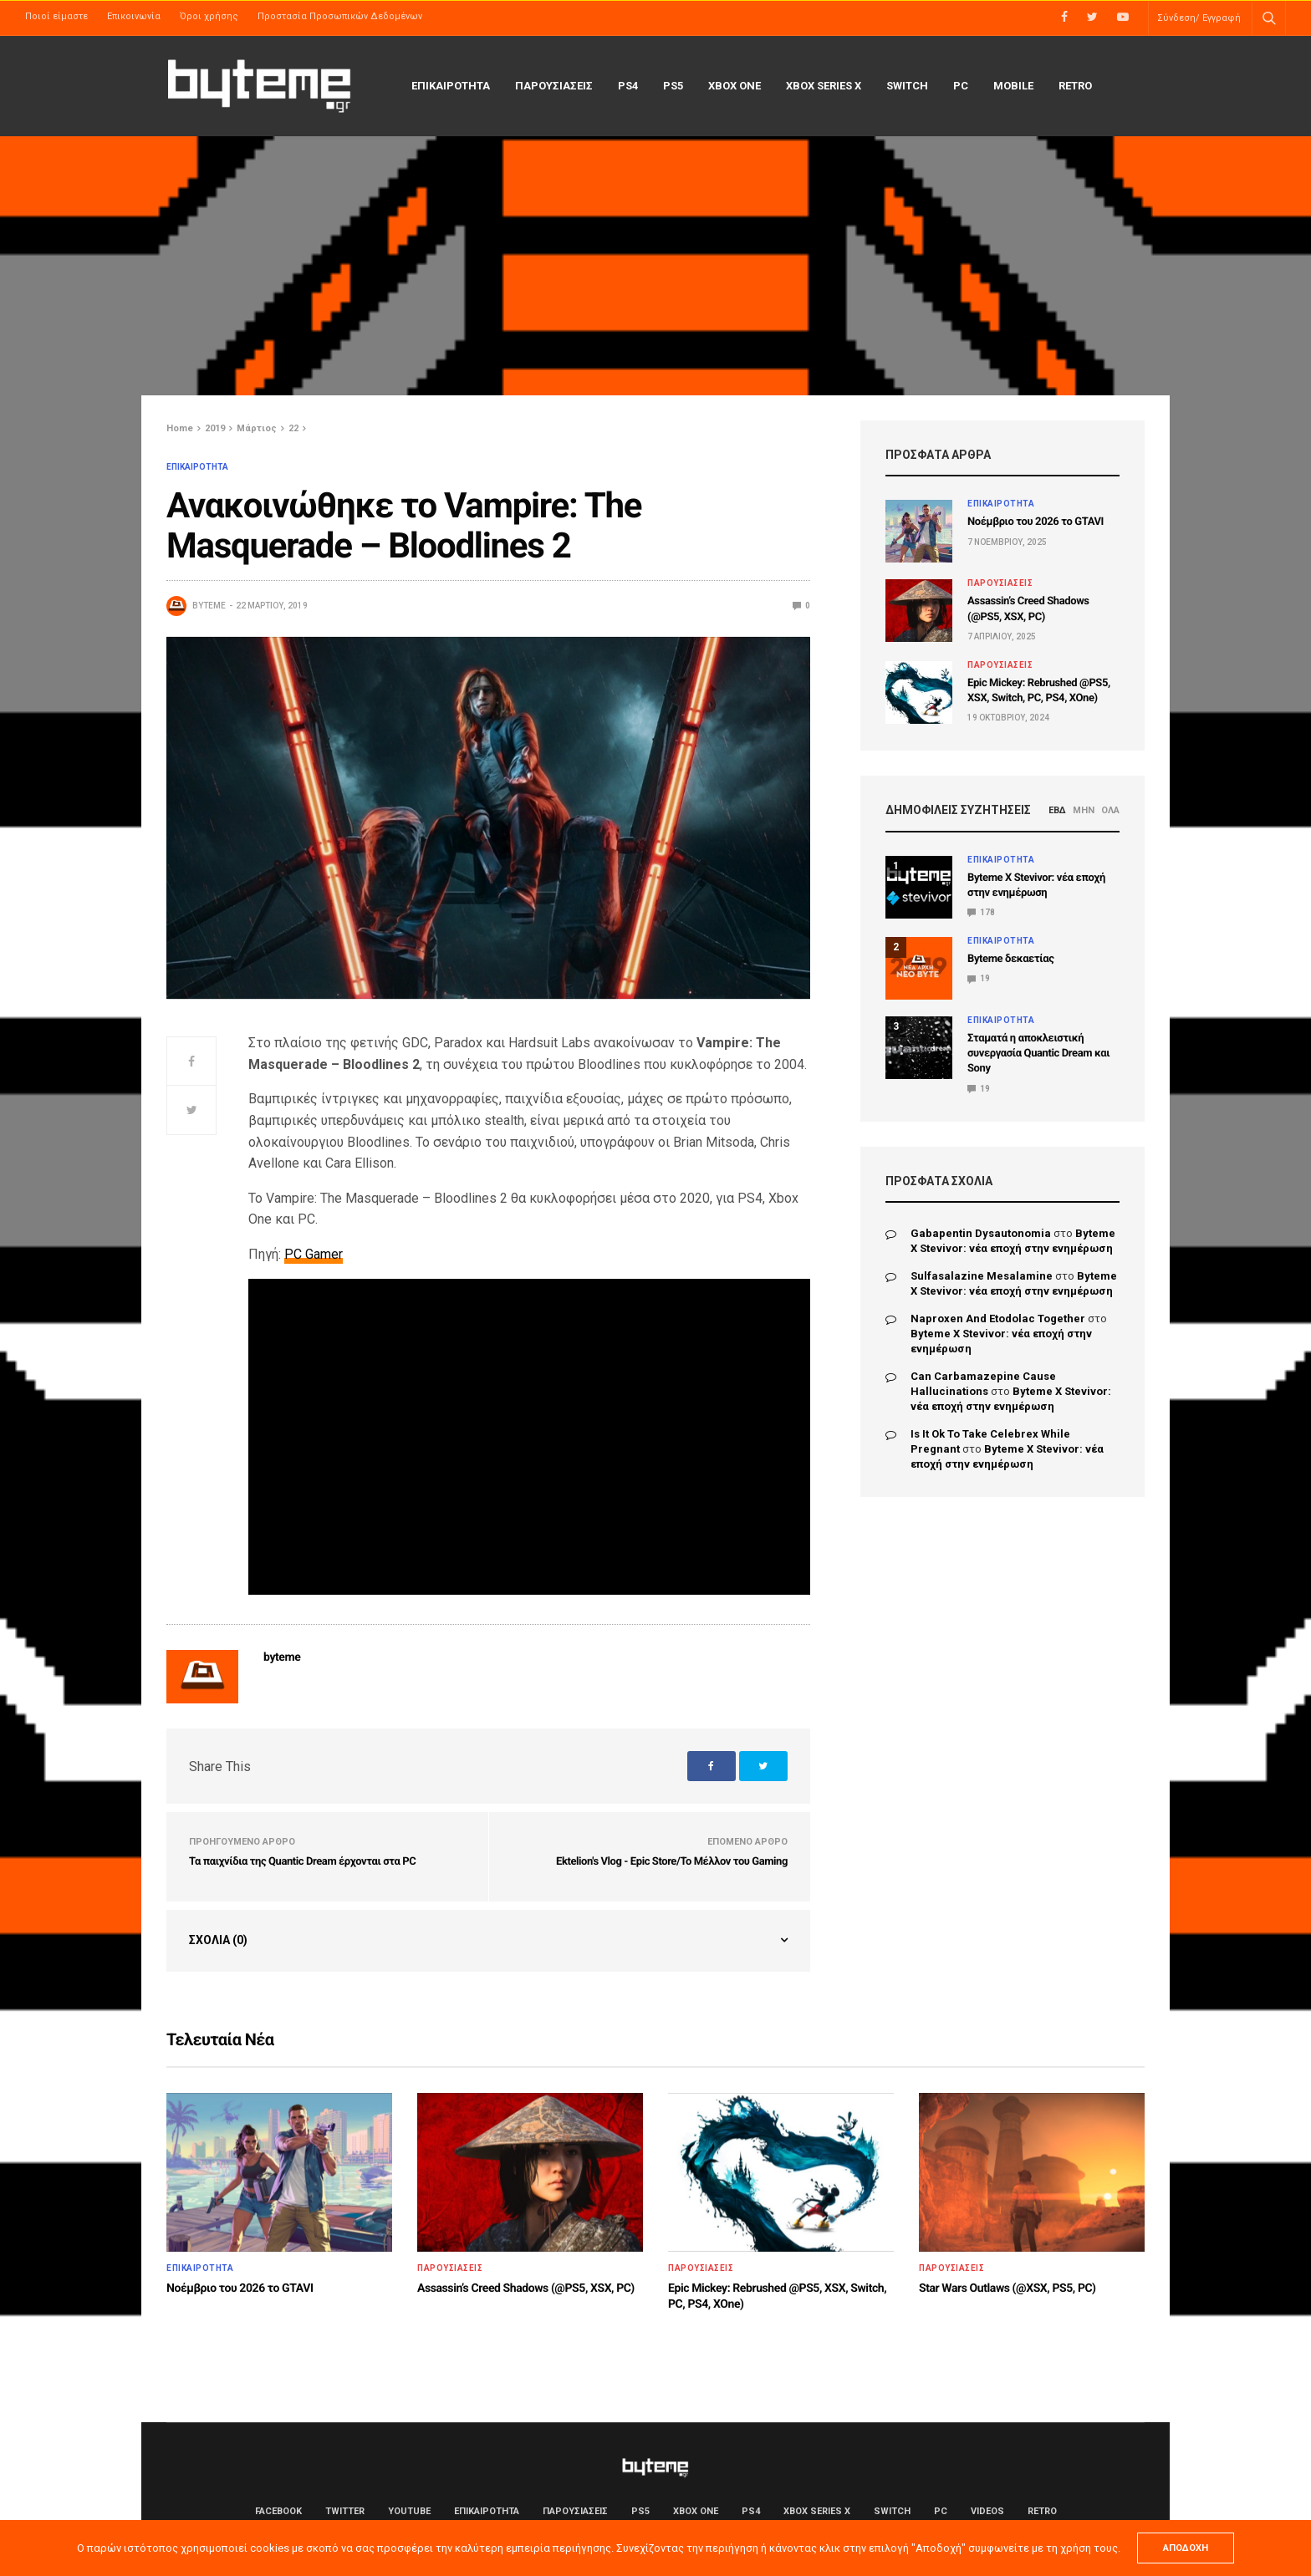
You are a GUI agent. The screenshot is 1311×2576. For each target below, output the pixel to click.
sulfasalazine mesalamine (982, 1276)
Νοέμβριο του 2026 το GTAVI (1035, 522)
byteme (209, 605)
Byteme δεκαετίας (1010, 959)
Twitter (345, 2511)
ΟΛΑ (1110, 810)
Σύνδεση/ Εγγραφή (1199, 18)
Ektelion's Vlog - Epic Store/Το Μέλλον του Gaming (672, 1862)
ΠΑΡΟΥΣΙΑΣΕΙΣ (554, 85)
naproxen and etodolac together (998, 1318)
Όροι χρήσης (209, 16)
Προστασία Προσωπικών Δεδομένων (340, 16)
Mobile (1013, 85)
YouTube (409, 2511)
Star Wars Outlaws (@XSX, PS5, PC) (1007, 2288)
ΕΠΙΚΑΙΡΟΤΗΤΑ (450, 85)
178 (981, 912)
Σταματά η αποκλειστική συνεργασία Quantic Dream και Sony (1038, 1053)
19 (978, 978)
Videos (987, 2511)
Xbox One (734, 85)
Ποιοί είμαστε (56, 16)
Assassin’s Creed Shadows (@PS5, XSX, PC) (526, 2288)
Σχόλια (218, 1940)
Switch (907, 85)
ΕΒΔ (1057, 810)
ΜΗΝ (1083, 810)
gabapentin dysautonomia (981, 1233)
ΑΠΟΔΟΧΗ (1185, 2548)
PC (960, 85)
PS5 (673, 85)
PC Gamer (313, 1254)
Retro (1075, 85)
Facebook (278, 2511)
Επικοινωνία (134, 16)
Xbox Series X (823, 85)
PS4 (628, 85)
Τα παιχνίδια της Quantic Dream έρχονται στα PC (302, 1862)
